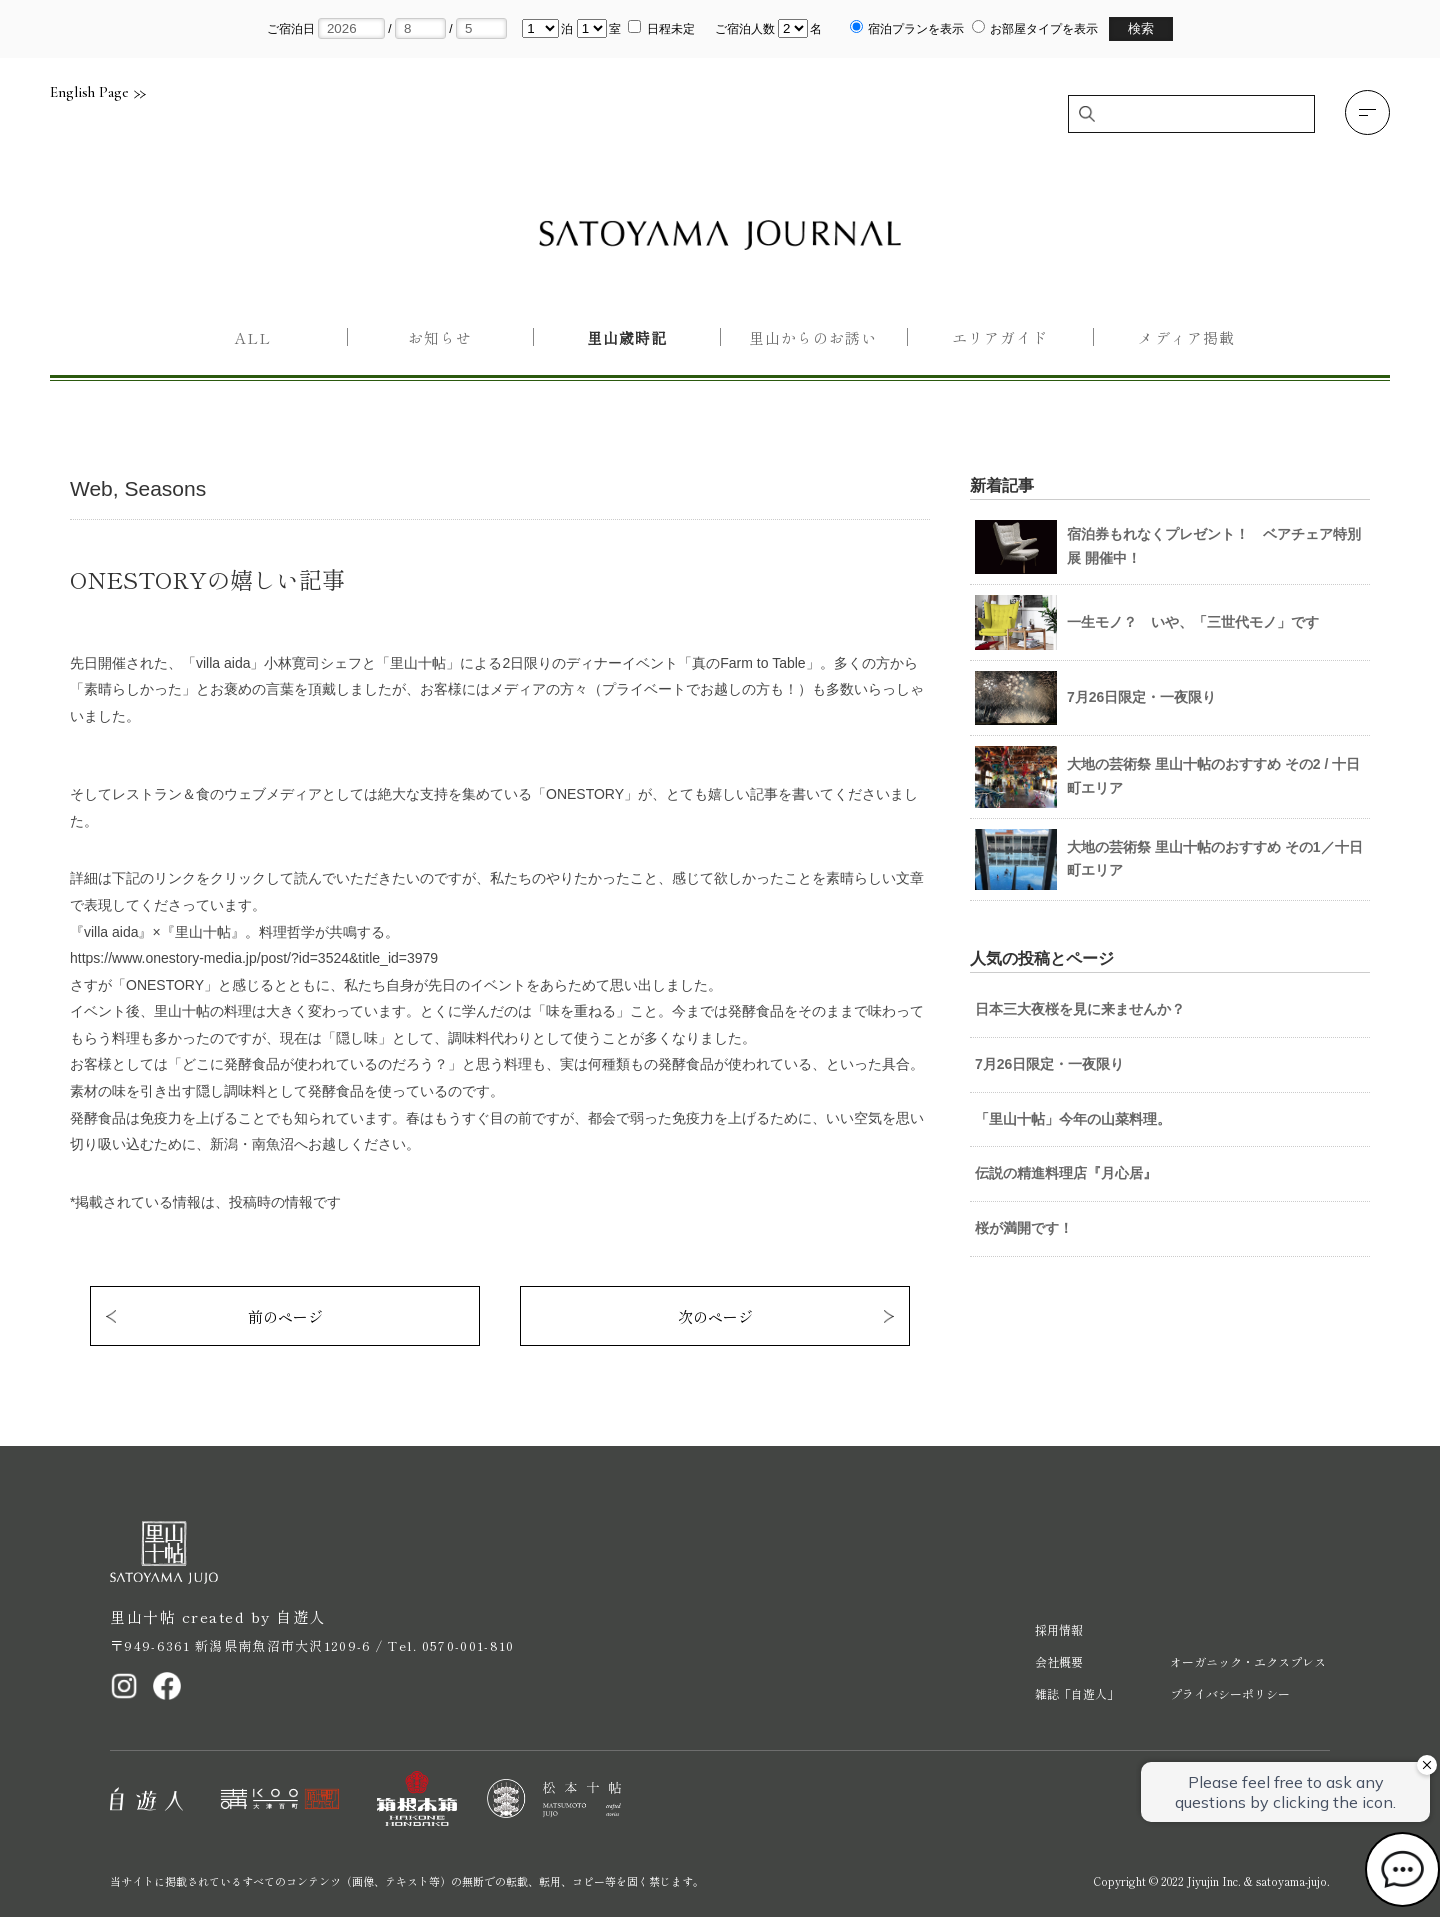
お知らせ (440, 337)
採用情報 (1059, 1629)
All (253, 337)
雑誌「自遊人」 (1077, 1693)
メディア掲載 (1186, 337)
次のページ (715, 1316)
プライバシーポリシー (1230, 1693)
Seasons (165, 488)
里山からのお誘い (813, 337)
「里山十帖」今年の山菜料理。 (1073, 1119)
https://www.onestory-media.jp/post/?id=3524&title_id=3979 (254, 958)
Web (91, 488)
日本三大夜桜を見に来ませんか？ (1080, 1009)
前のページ (285, 1316)
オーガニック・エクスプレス (1248, 1661)
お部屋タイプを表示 (1044, 29)
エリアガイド (1000, 337)
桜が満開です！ (1024, 1228)
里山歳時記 (627, 337)
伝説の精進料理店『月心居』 (1066, 1173)
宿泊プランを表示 (916, 29)
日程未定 (671, 29)
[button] (1367, 112)
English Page (98, 92)
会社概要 (1059, 1661)
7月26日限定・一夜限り (1049, 1064)
